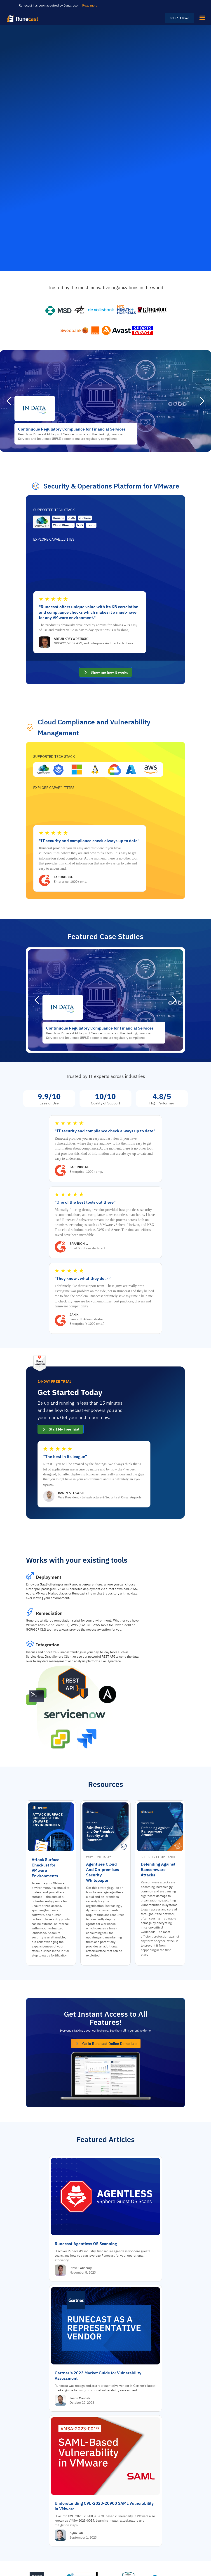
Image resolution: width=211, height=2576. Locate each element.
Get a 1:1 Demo (179, 18)
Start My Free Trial (86, 138)
